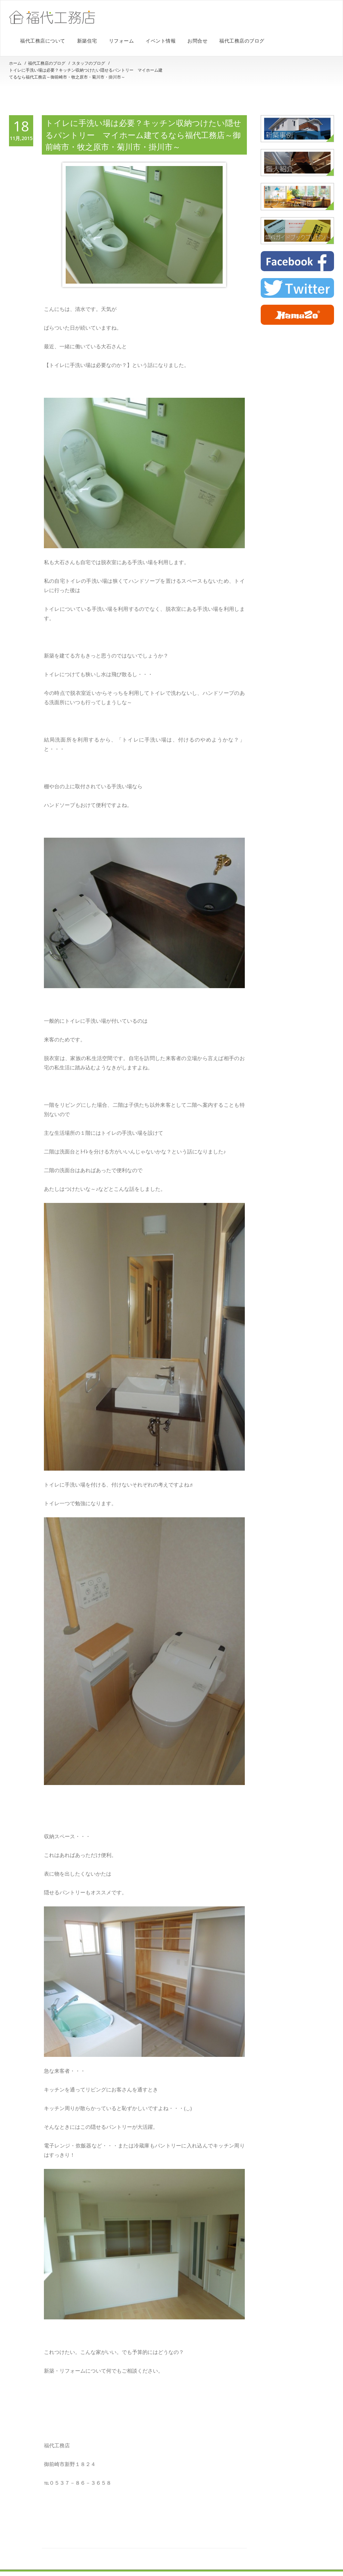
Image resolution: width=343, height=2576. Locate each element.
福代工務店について (42, 40)
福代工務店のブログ (242, 40)
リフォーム (121, 40)
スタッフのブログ (88, 63)
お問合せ (197, 40)
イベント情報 (161, 40)
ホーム (15, 63)
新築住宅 (87, 40)
